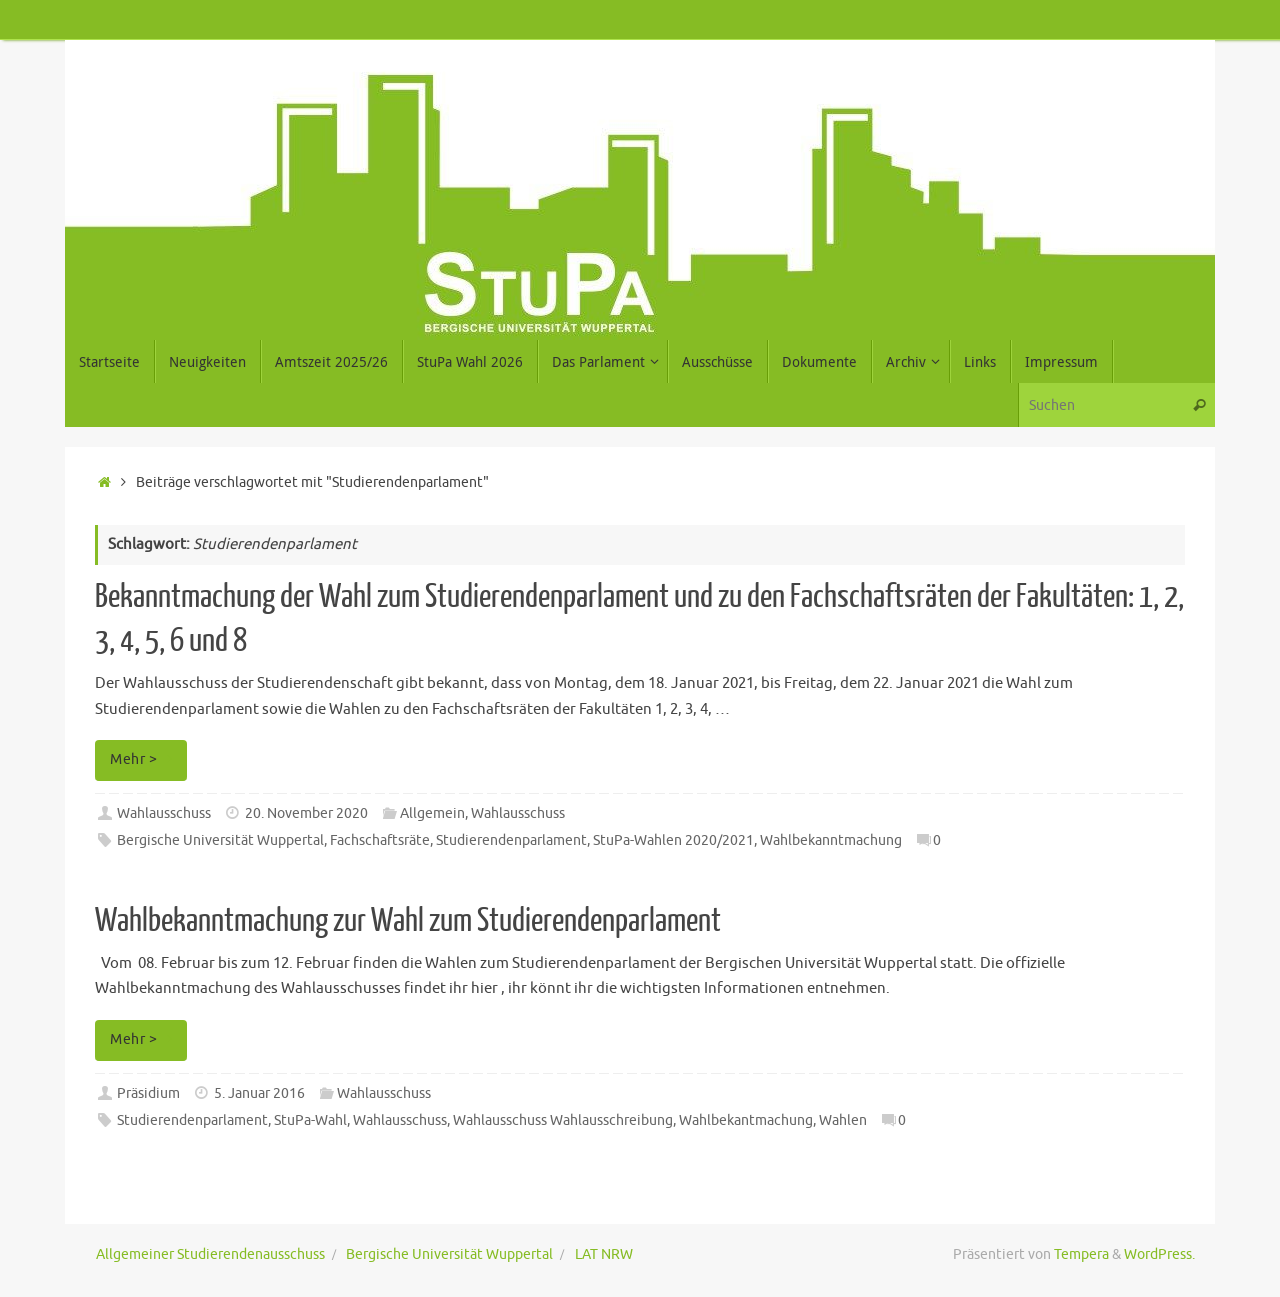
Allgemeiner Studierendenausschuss (210, 1254)
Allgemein (432, 813)
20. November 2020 (306, 813)
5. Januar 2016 (259, 1093)
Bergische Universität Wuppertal (220, 840)
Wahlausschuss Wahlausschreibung (563, 1120)
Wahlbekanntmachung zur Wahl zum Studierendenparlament (408, 921)
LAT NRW (604, 1254)
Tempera (1081, 1254)
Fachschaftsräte (380, 840)
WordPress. (1159, 1254)
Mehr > (144, 759)
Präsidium (148, 1093)
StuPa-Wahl (310, 1120)
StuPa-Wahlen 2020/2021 (673, 840)
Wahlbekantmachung (746, 1120)
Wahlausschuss (164, 813)
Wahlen (843, 1120)
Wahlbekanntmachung (831, 840)
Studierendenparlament (511, 840)
